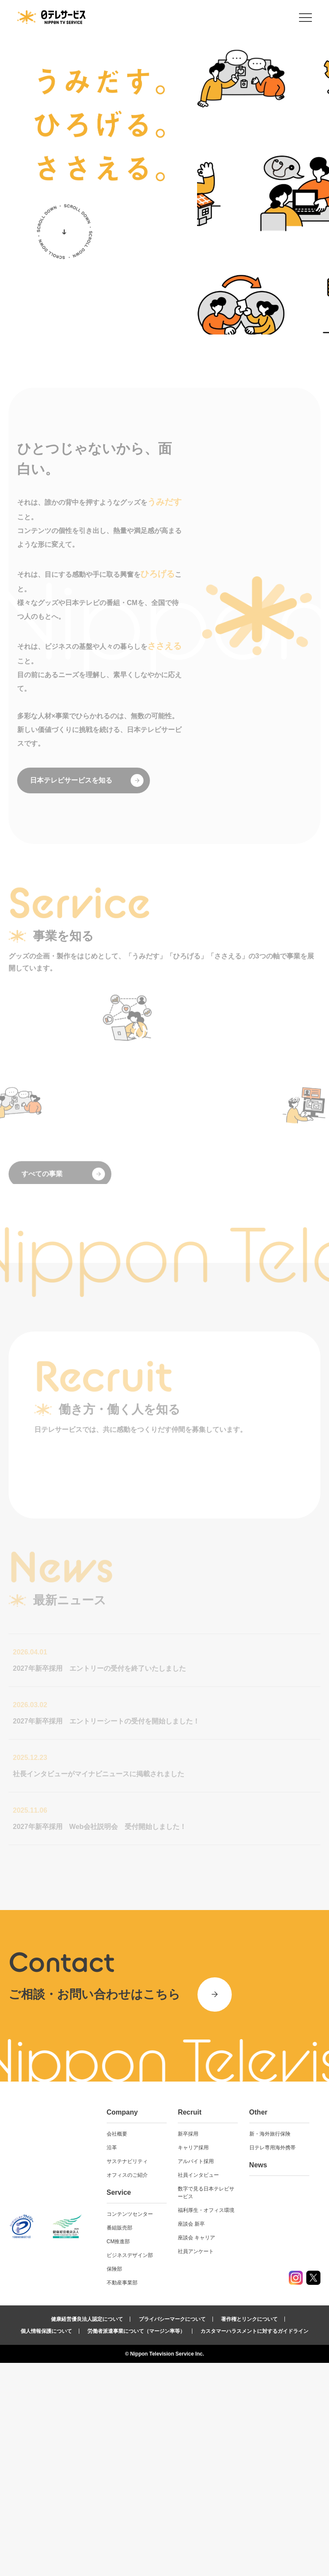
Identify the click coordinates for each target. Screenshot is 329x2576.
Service (119, 2405)
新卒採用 (188, 2347)
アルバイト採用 (196, 2374)
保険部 (114, 2482)
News (258, 2378)
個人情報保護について (46, 2544)
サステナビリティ (127, 2374)
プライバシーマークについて (172, 2532)
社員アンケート (196, 2465)
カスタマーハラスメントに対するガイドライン (254, 2544)
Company (122, 2325)
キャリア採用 (193, 2361)
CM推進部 (118, 2455)
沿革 (112, 2361)
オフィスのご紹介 (127, 2388)
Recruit (189, 2325)
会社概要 (117, 2347)
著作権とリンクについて (249, 2532)
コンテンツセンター (130, 2427)
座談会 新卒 (191, 2437)
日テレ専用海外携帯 (272, 2361)
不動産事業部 (122, 2496)
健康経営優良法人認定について (87, 2532)
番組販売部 (119, 2441)
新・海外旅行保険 (269, 2347)
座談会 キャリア (196, 2451)
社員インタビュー (198, 2388)
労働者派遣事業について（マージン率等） (136, 2544)
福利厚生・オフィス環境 (206, 2423)
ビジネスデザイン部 (130, 2468)
